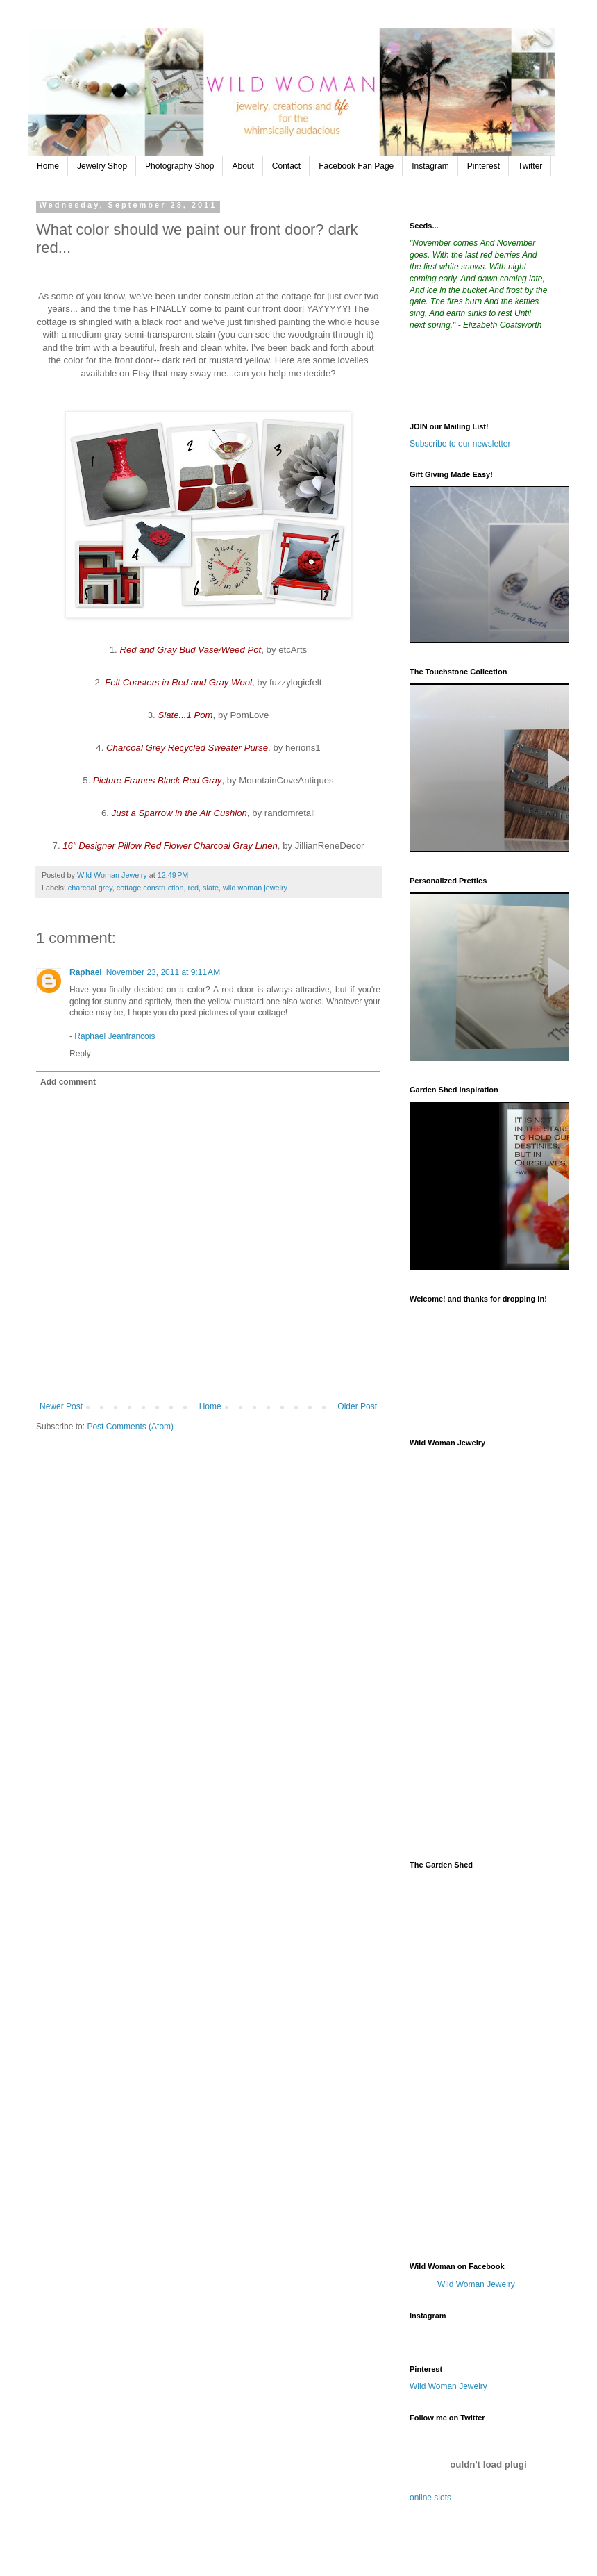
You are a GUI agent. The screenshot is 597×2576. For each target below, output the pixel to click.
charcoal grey (90, 887)
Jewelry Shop (102, 166)
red (193, 887)
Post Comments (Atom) (130, 1426)
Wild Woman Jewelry (476, 2284)
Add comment (68, 1082)
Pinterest (483, 166)
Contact (286, 166)
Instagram (430, 166)
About (242, 166)
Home (48, 166)
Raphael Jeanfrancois (114, 1036)
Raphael (85, 972)
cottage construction (150, 887)
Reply (80, 1053)
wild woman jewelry (255, 887)
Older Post (357, 1406)
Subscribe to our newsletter (460, 444)
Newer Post (61, 1406)
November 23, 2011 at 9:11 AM (163, 972)
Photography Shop (179, 166)
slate (211, 887)
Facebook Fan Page (356, 166)
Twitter (530, 166)
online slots (430, 2497)
